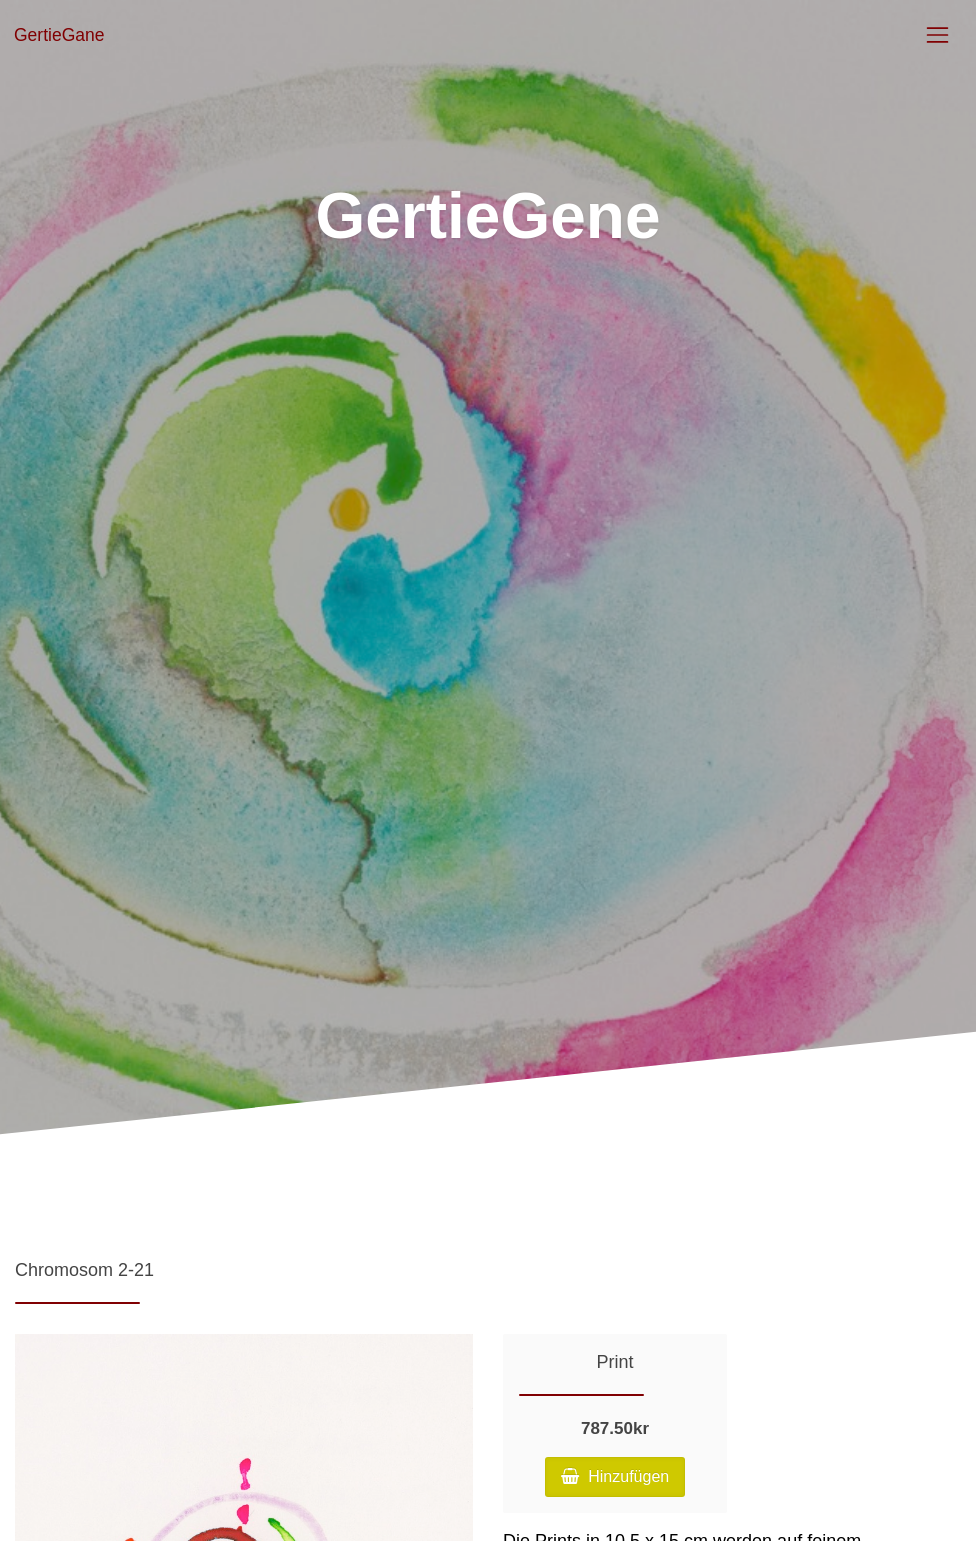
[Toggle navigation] (937, 34)
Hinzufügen (615, 1476)
